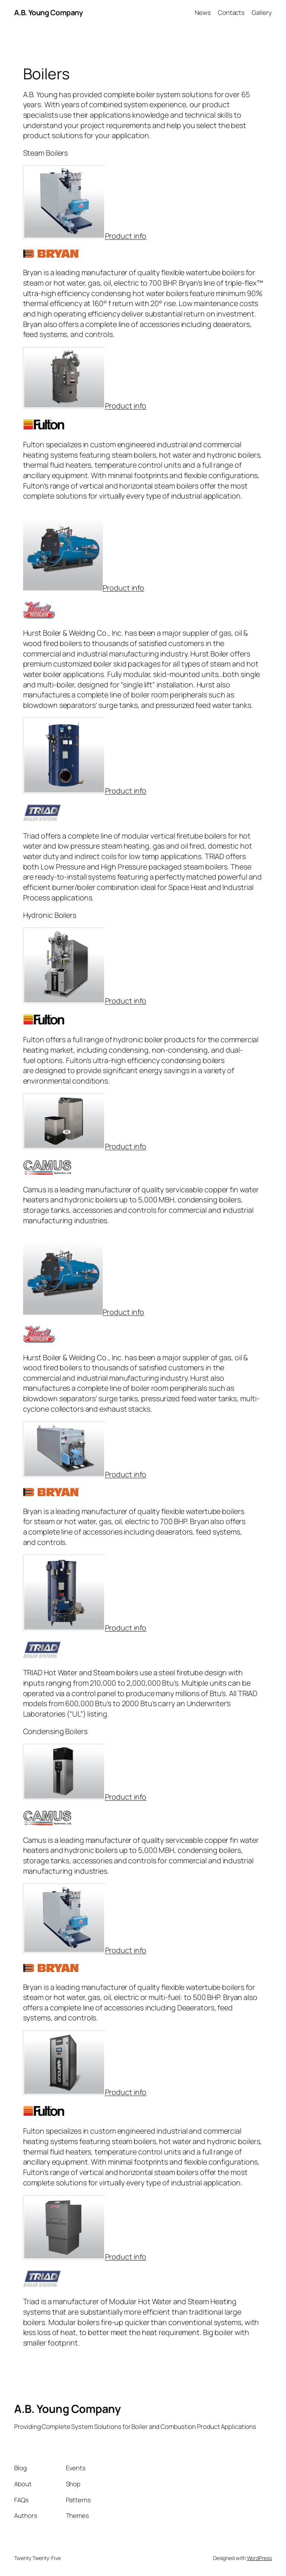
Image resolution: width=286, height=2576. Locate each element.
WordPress (259, 2557)
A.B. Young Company (48, 12)
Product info (126, 236)
